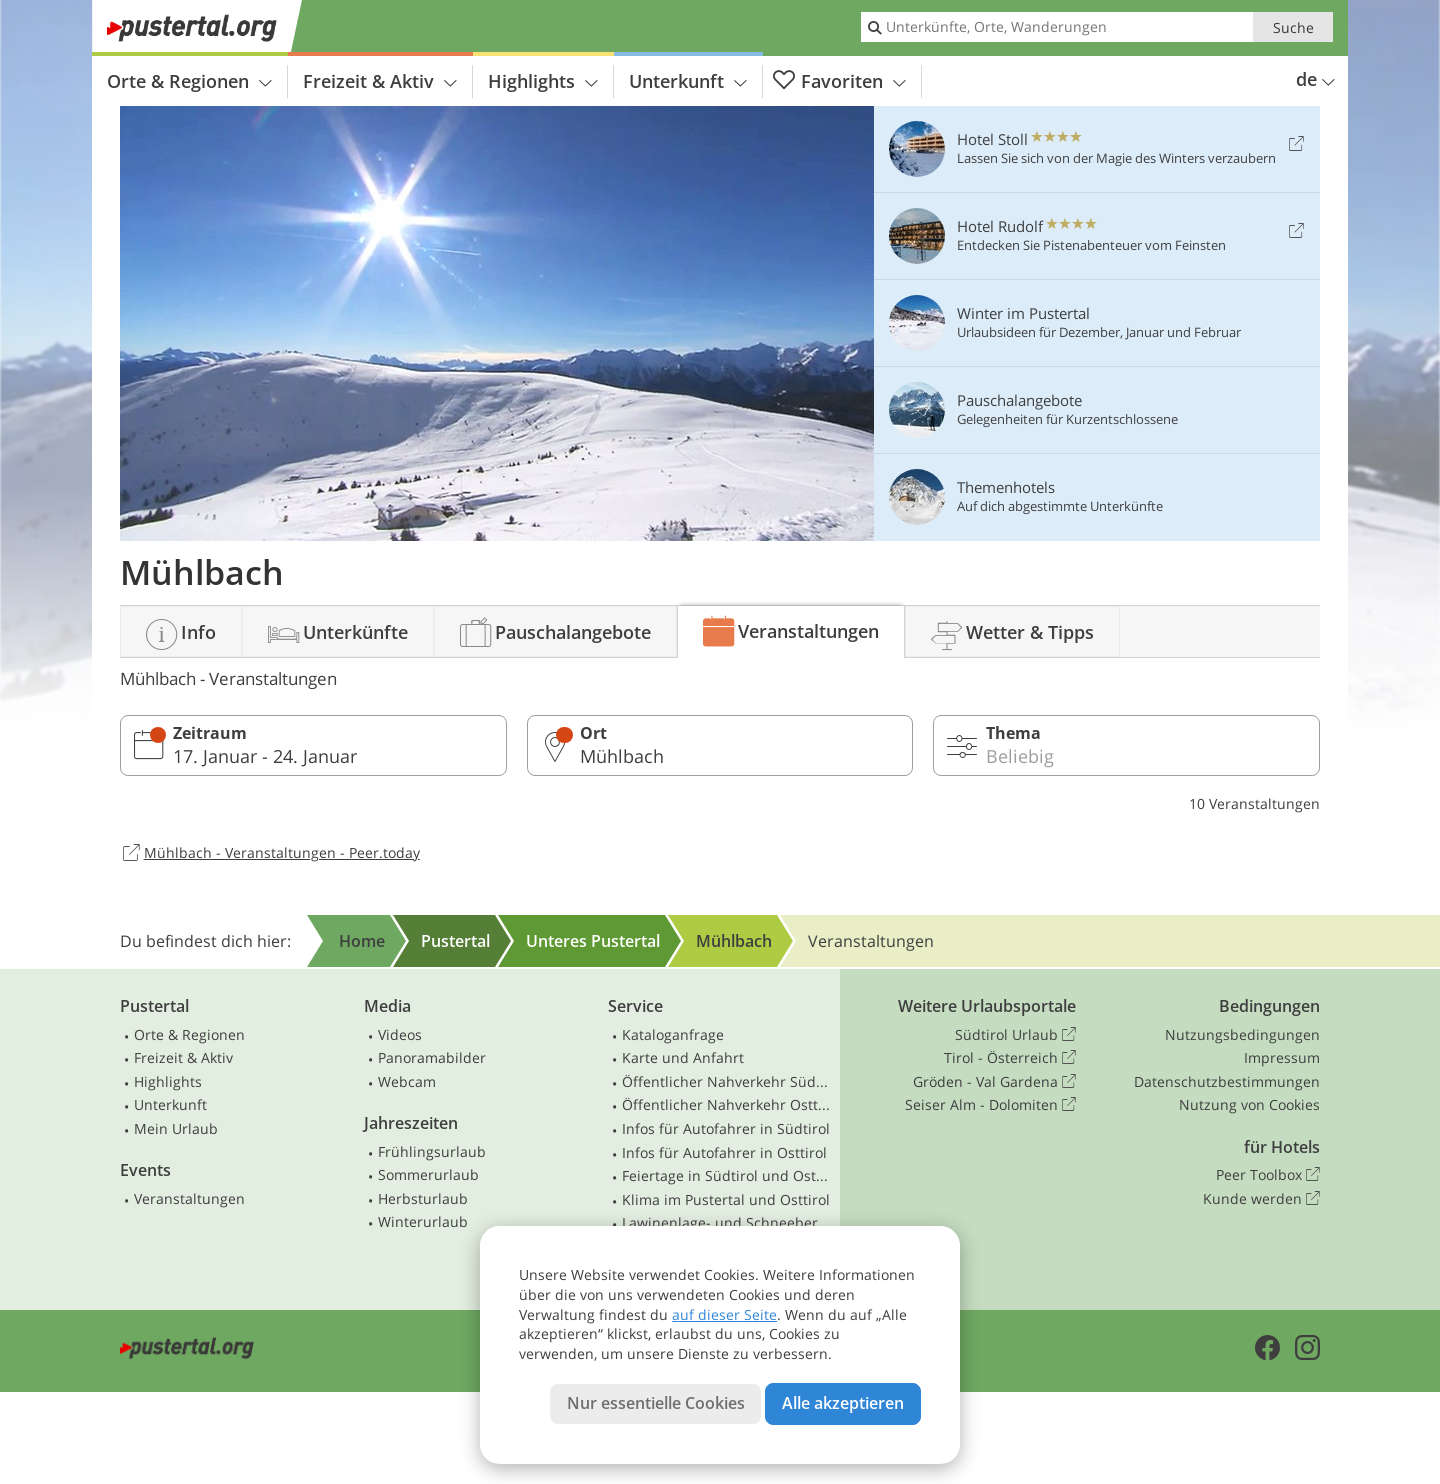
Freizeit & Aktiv (380, 81)
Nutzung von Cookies (1249, 1104)
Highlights (543, 81)
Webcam (407, 1081)
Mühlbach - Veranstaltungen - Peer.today (270, 854)
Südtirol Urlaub (1015, 1035)
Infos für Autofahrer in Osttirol (724, 1152)
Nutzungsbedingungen (1242, 1034)
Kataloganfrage (673, 1034)
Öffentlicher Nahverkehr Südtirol (727, 1081)
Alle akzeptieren (843, 1403)
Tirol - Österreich (1010, 1058)
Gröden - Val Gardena (994, 1082)
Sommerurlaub (428, 1174)
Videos (400, 1034)
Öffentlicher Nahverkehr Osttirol (727, 1104)
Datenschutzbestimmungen (1227, 1081)
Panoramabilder (432, 1057)
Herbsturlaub (423, 1198)
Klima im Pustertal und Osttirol (726, 1199)
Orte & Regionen (189, 81)
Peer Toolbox (1268, 1175)
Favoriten (839, 81)
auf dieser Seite (724, 1314)
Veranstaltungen (189, 1198)
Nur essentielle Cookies (656, 1403)
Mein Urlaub (176, 1128)
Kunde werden (1261, 1199)
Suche (1293, 27)
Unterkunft (688, 81)
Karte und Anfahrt (683, 1057)
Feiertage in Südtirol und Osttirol (727, 1175)
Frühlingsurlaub (432, 1151)
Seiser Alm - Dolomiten (990, 1105)
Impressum (1282, 1057)
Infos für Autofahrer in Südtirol (726, 1128)
